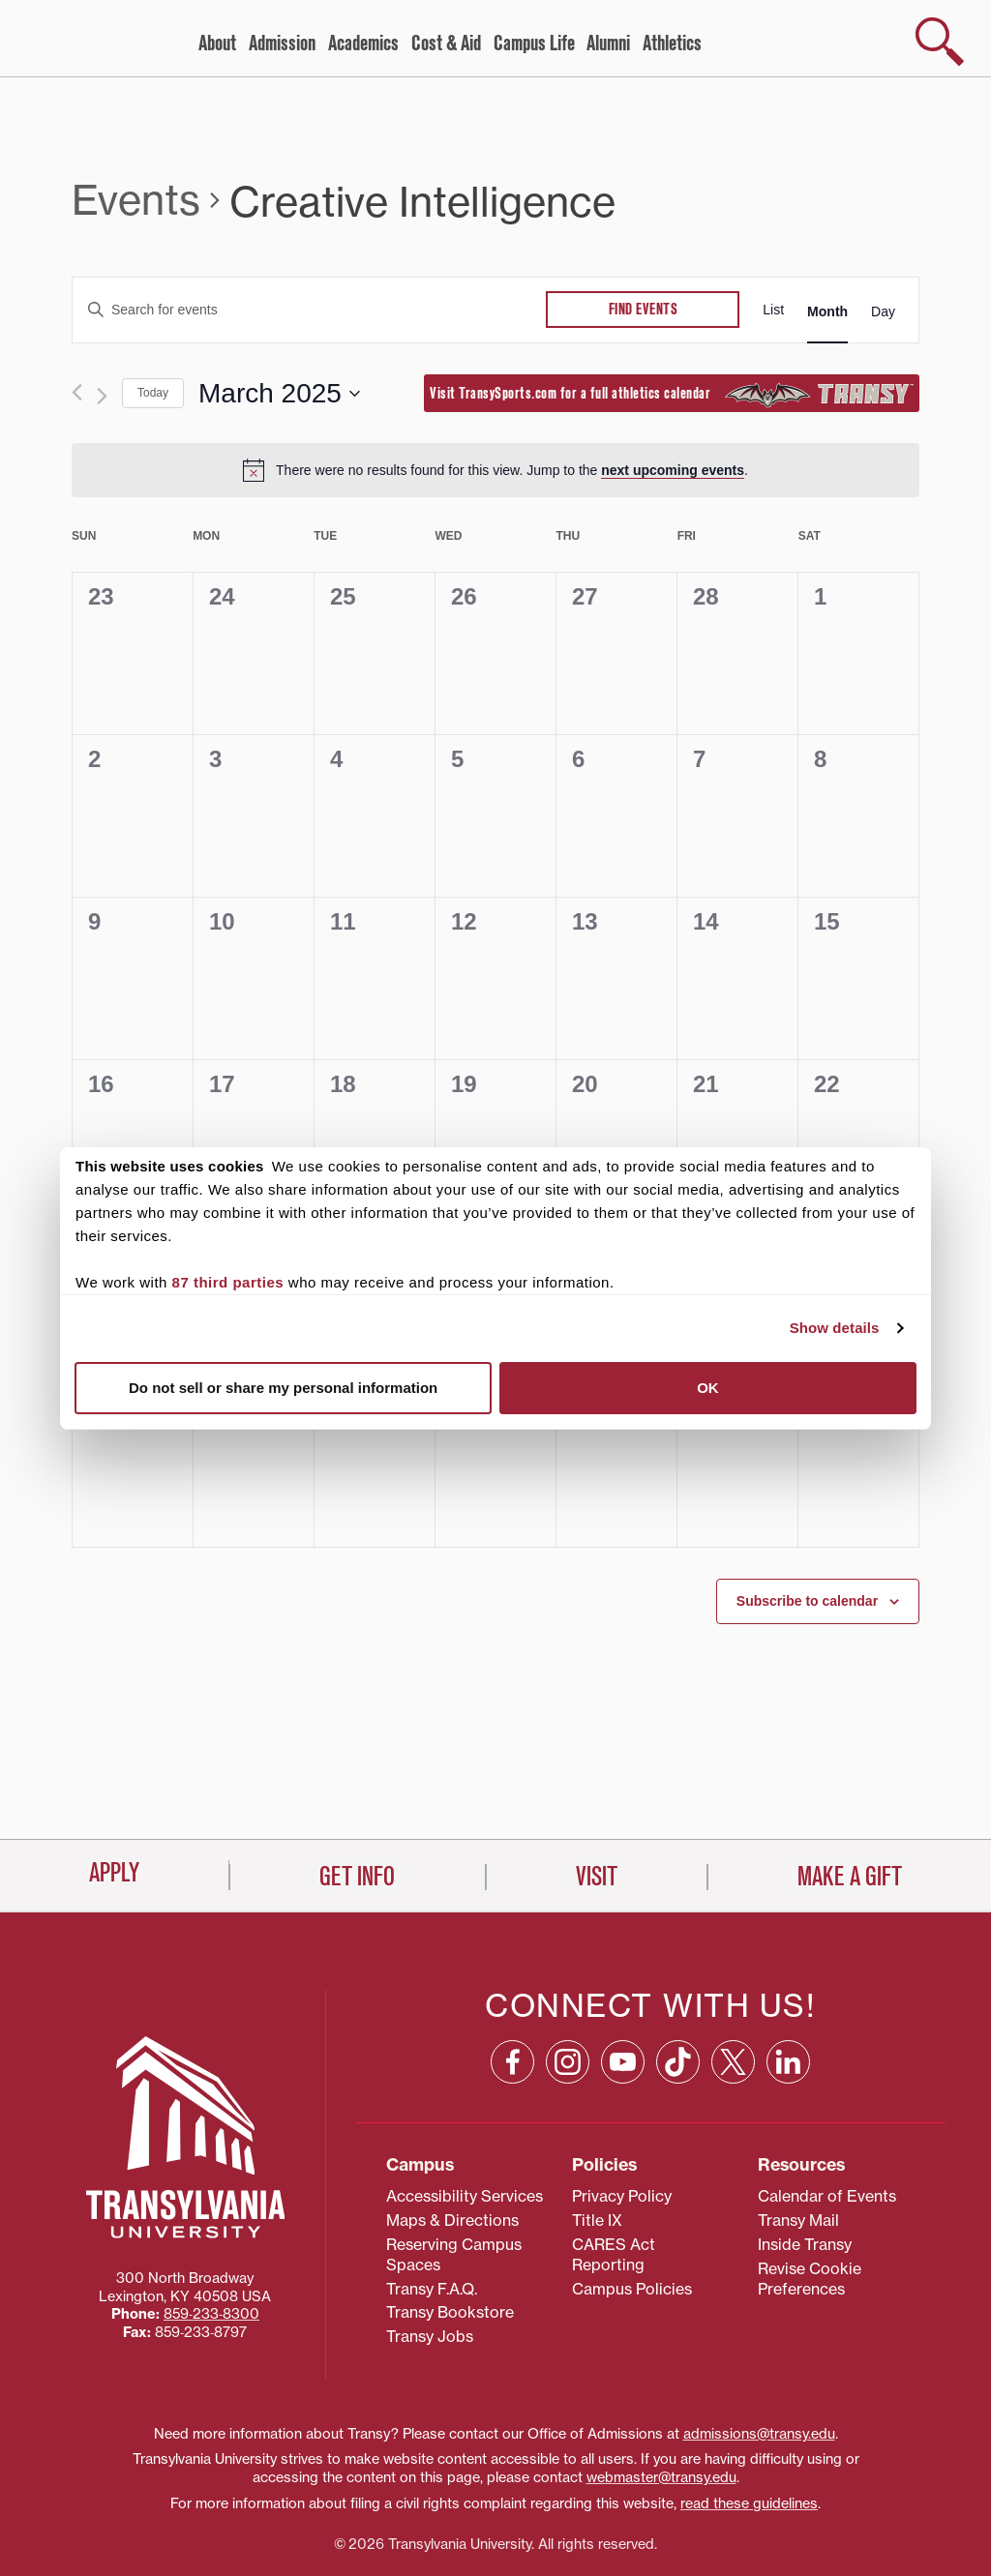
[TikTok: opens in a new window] (678, 1990)
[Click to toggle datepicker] (279, 393)
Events (136, 199)
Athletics (672, 43)
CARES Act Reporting (613, 2184)
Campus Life (534, 43)
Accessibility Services (464, 2125)
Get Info (357, 2542)
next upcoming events (672, 470)
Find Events (643, 309)
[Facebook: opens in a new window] (512, 1990)
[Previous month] (77, 392)
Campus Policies (632, 2217)
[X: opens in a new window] (733, 1990)
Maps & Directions (452, 2149)
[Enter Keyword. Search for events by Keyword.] (309, 310)
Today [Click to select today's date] (152, 393)
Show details (835, 1327)
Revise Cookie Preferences (809, 2208)
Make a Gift (849, 2542)
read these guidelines (749, 2433)
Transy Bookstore (450, 2241)
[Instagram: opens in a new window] (567, 1990)
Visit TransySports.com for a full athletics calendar (672, 394)
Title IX (597, 2149)
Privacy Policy (622, 2125)
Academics (363, 43)
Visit (596, 2542)
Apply (114, 2538)
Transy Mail (798, 2149)
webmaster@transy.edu (661, 2406)
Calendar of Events (827, 2125)
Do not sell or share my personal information (283, 1387)
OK (708, 1387)
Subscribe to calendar (807, 1601)
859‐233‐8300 (211, 2243)
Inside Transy (805, 2173)
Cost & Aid (446, 43)
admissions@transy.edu (759, 2362)
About (217, 43)
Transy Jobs (429, 2265)
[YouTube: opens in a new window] (623, 1990)
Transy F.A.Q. (431, 2217)
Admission (282, 43)
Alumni (608, 43)
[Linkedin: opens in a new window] (788, 1990)
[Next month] (102, 396)
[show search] (940, 41)
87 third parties (228, 1282)
